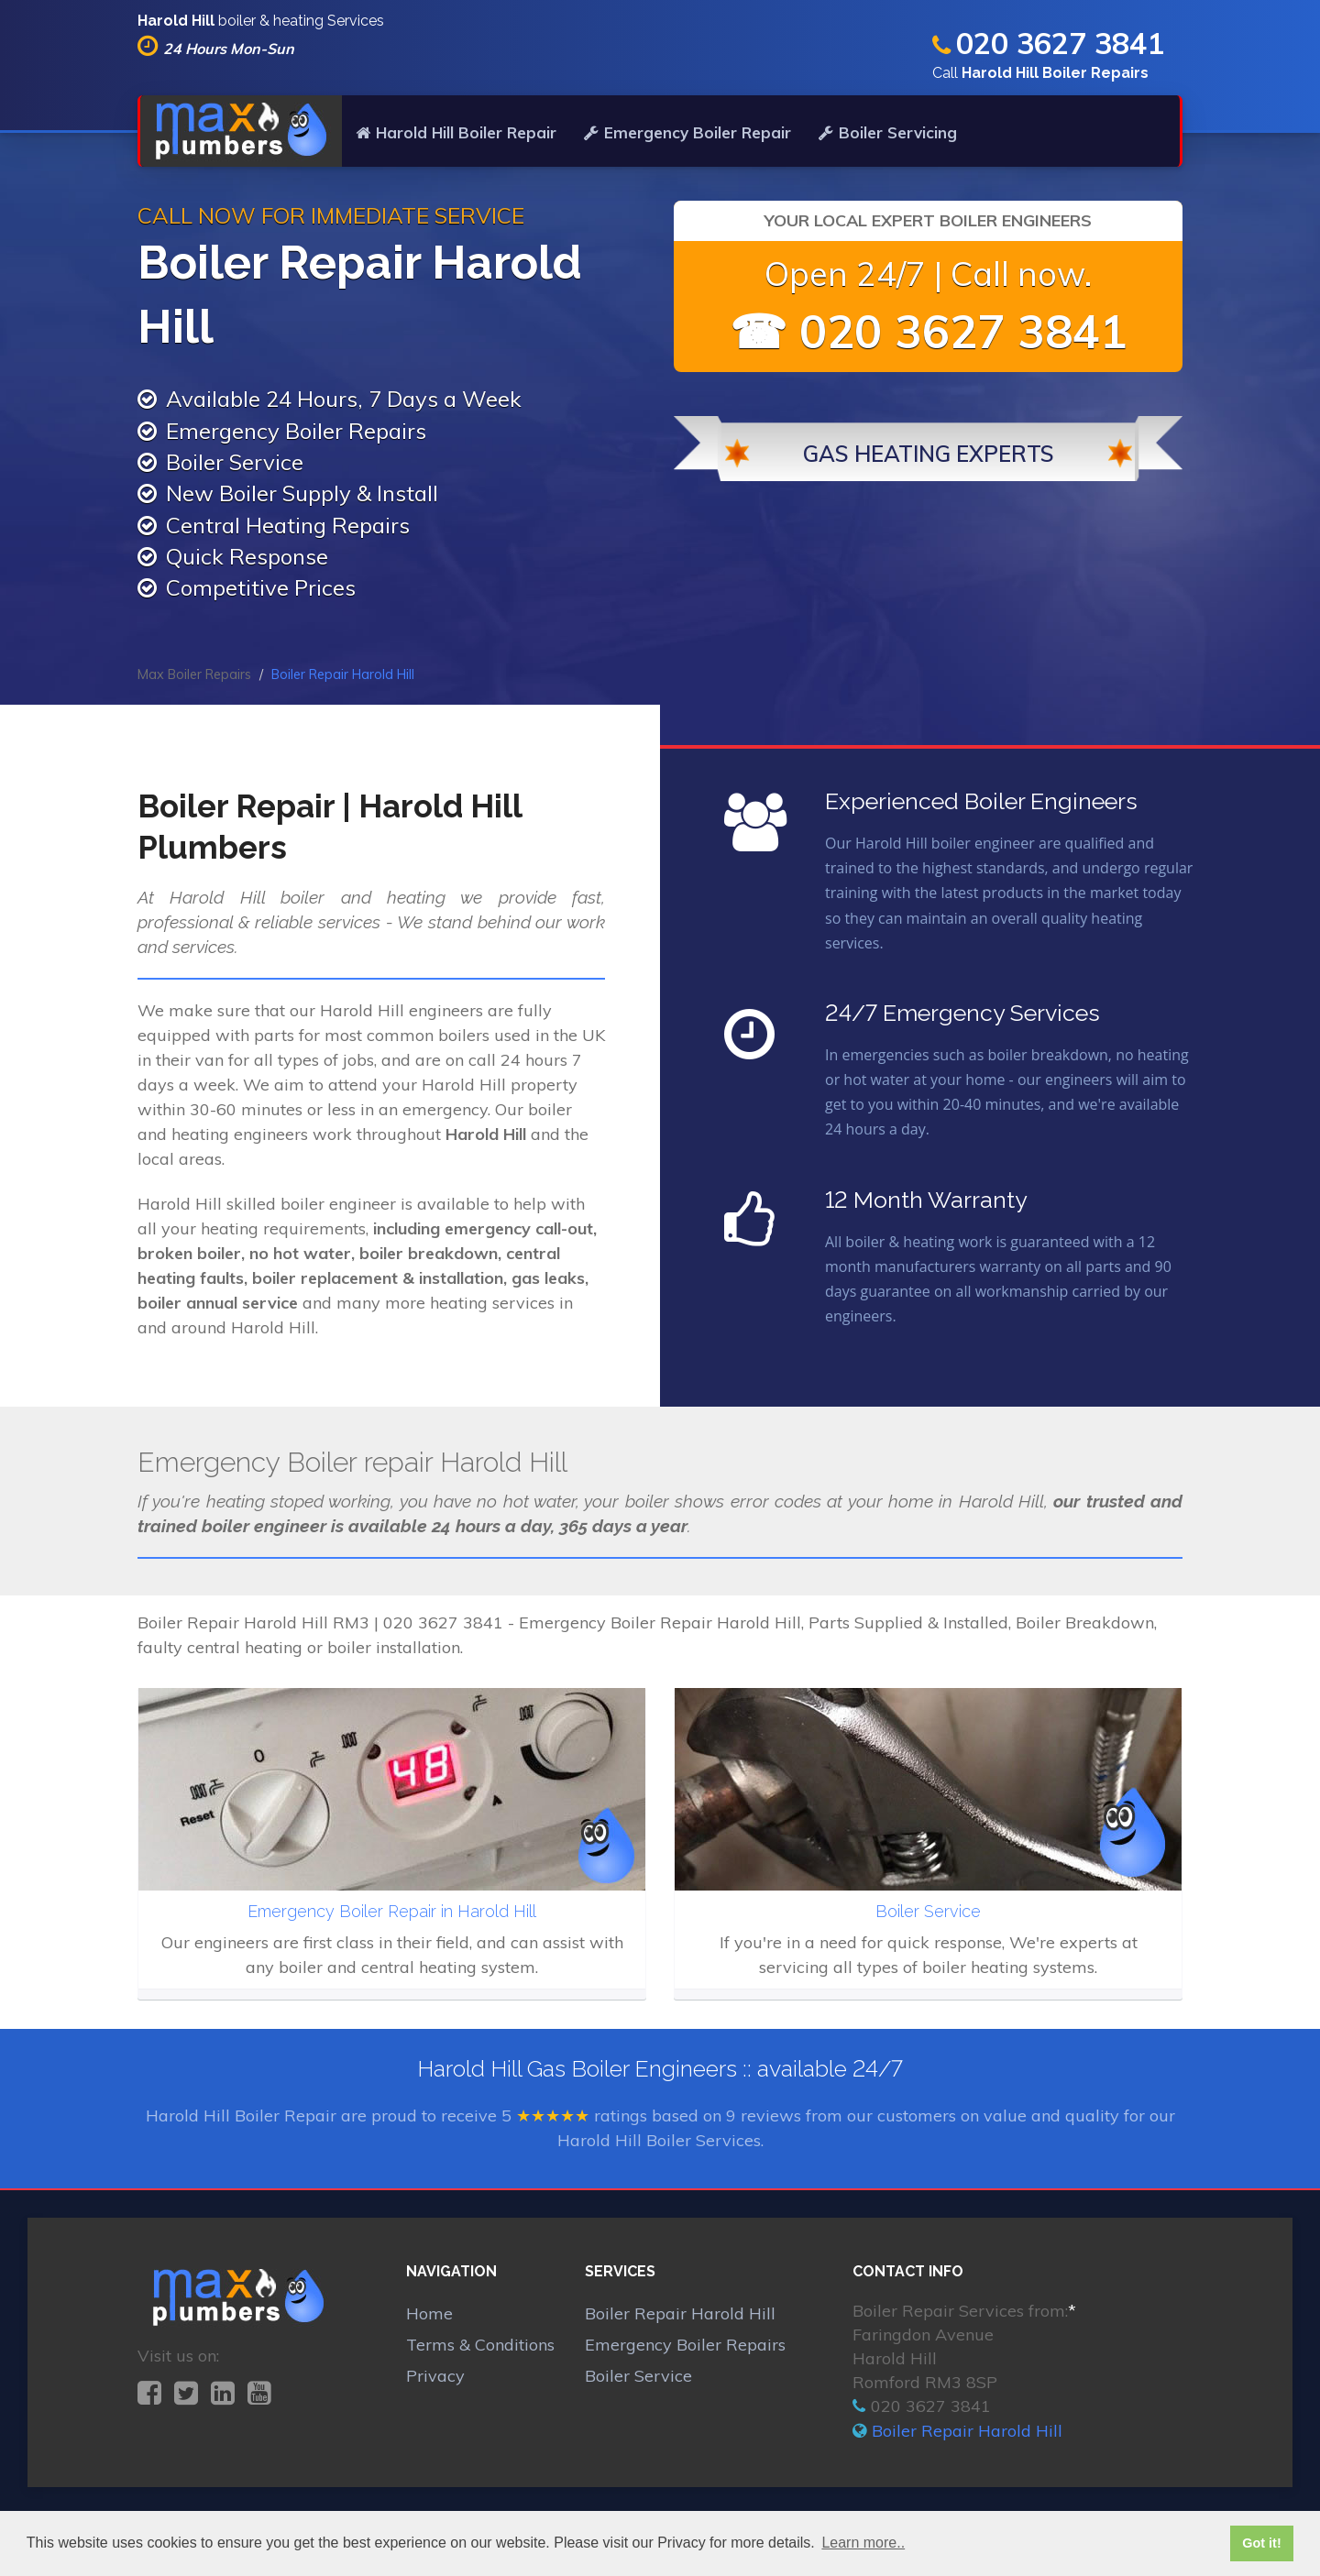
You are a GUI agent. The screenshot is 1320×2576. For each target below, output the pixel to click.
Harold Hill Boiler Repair (456, 132)
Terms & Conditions (480, 2344)
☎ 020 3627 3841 (929, 331)
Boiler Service (638, 2375)
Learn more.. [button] (863, 2542)
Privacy (435, 2375)
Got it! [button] (1261, 2543)
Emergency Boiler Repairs (685, 2344)
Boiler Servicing (888, 132)
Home (429, 2313)
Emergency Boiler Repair (687, 132)
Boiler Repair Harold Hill (680, 2313)
